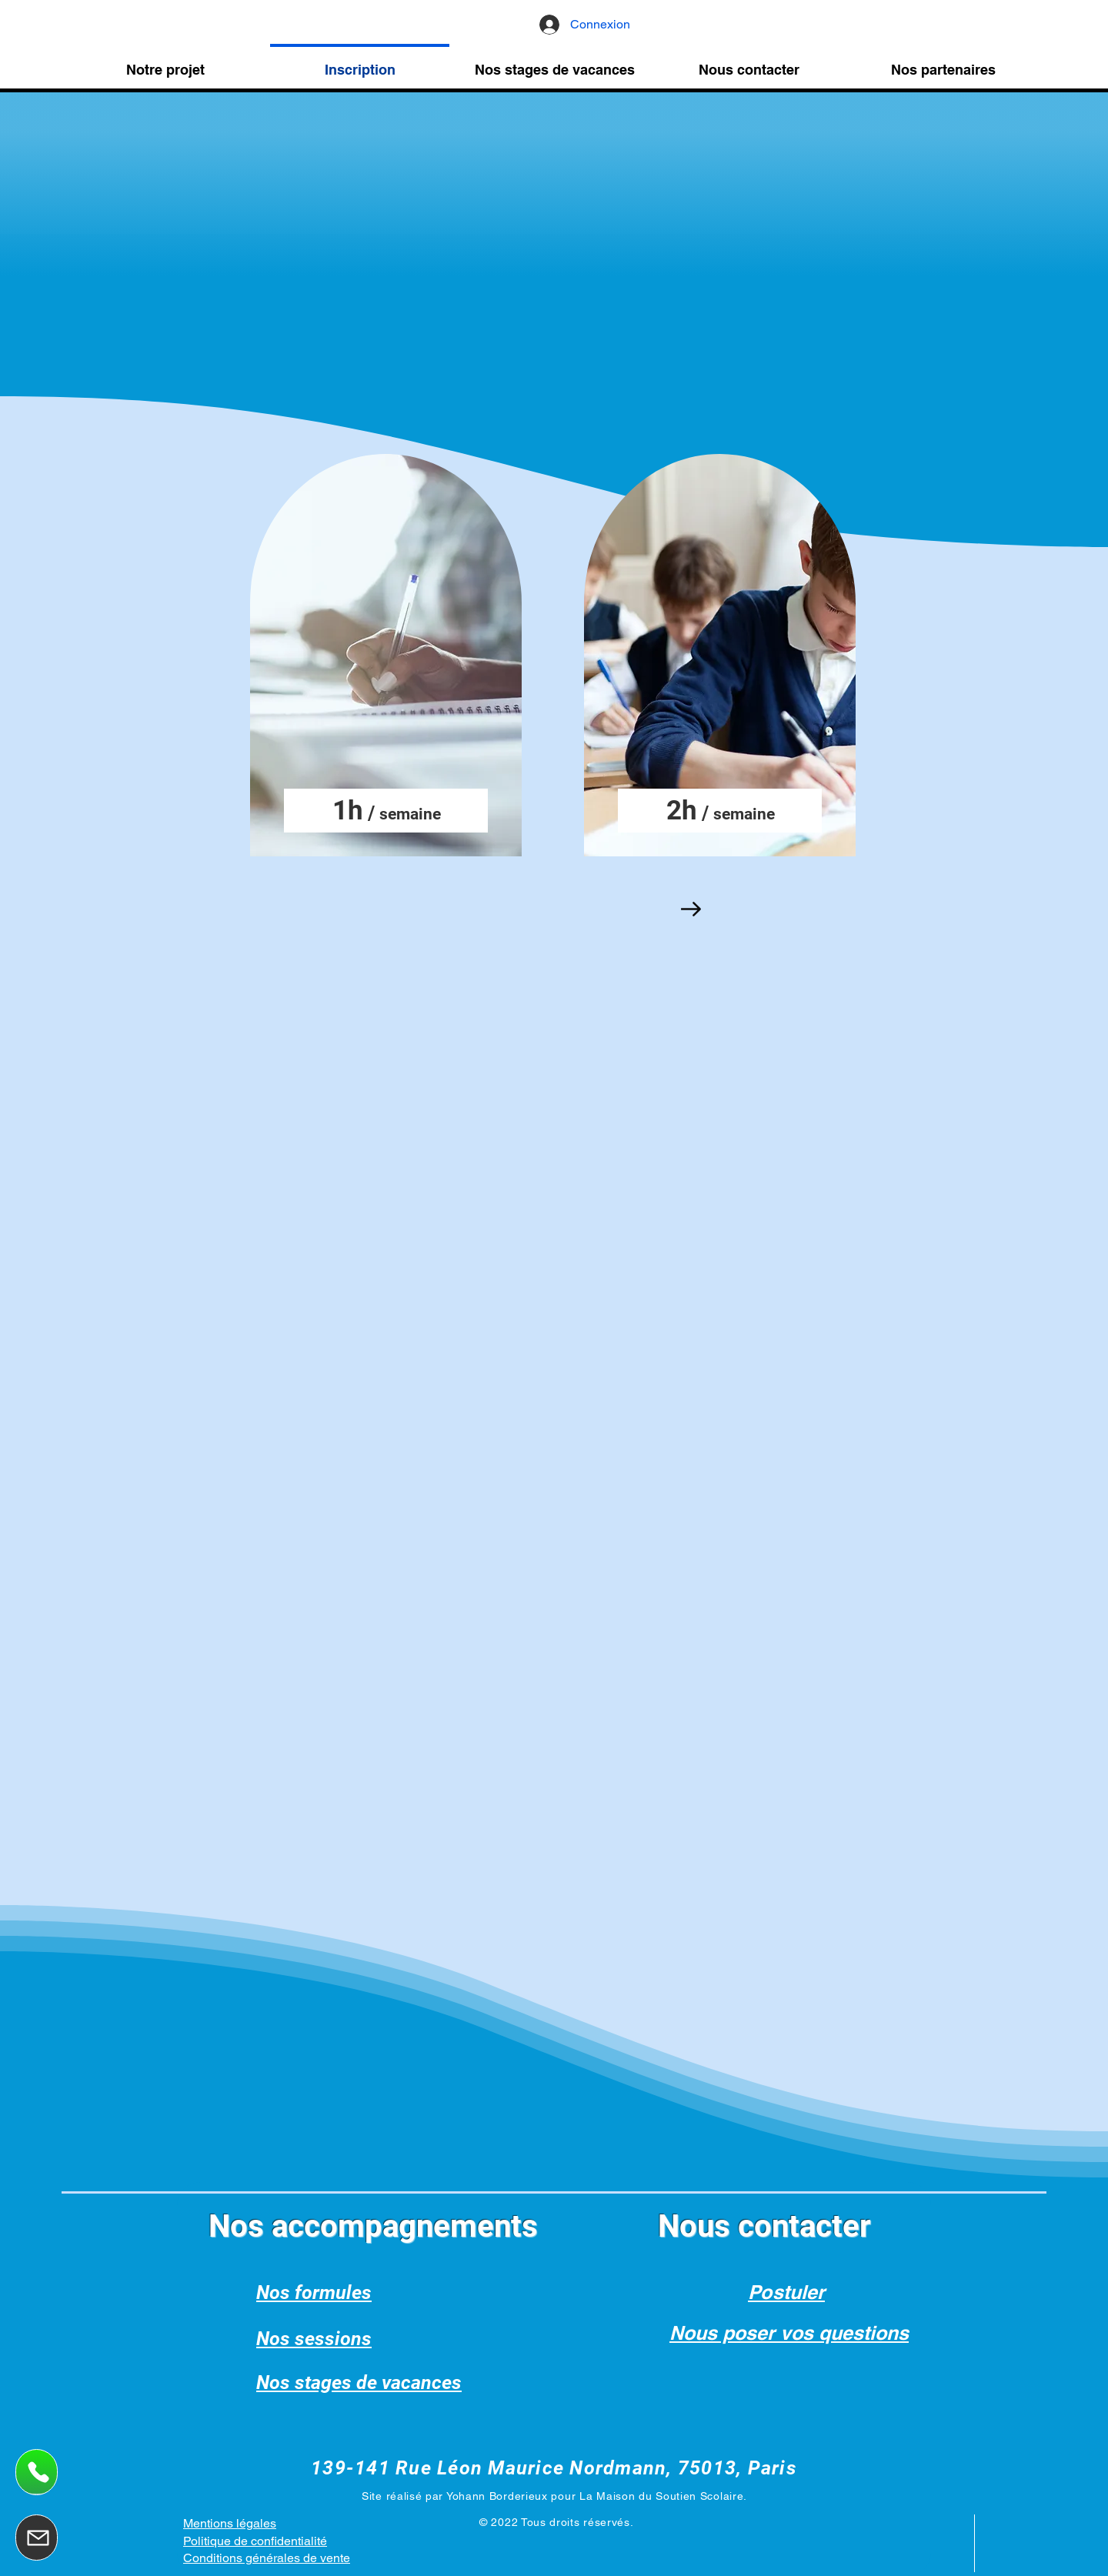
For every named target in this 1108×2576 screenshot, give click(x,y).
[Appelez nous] (36, 2472)
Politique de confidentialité (255, 2541)
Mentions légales (229, 2523)
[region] (387, 656)
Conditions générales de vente (266, 2558)
